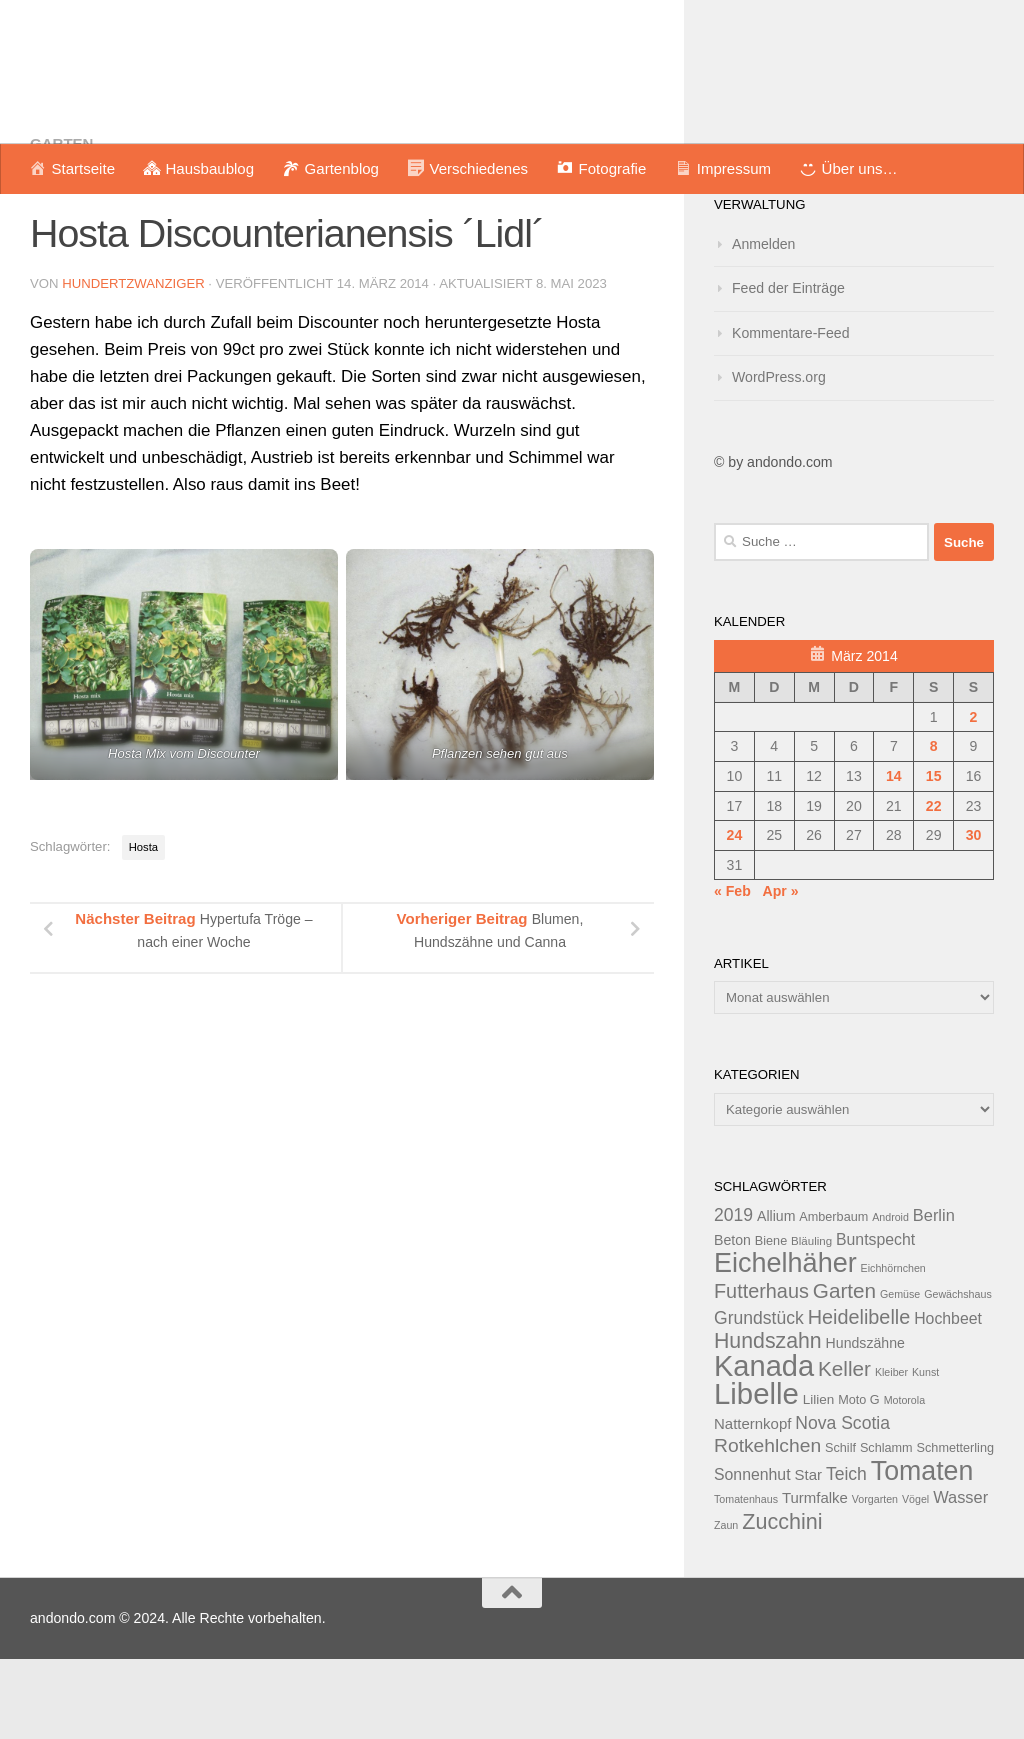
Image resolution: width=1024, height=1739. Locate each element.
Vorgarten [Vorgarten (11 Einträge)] (875, 1579)
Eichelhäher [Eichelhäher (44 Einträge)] (785, 1343)
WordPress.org (779, 457)
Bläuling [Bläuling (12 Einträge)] (811, 1321)
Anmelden (763, 324)
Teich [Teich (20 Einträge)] (846, 1554)
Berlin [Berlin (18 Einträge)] (934, 1295)
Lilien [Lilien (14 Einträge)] (819, 1479)
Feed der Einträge (788, 368)
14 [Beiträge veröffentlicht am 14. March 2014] (894, 856)
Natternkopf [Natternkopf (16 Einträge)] (752, 1503)
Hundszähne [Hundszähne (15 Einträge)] (865, 1423)
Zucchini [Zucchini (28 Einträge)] (782, 1601)
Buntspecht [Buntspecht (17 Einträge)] (875, 1319)
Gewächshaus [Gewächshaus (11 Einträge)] (958, 1374)
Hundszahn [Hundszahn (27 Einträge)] (768, 1421)
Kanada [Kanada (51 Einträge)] (764, 1446)
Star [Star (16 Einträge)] (808, 1554)
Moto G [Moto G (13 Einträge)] (859, 1480)
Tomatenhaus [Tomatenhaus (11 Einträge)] (746, 1579)
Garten (61, 223)
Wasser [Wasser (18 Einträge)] (960, 1577)
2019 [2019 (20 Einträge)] (733, 1295)
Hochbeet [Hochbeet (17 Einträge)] (948, 1398)
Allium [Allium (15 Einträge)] (776, 1296)
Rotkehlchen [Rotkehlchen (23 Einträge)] (767, 1525)
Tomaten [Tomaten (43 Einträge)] (922, 1551)
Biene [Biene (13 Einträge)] (771, 1321)
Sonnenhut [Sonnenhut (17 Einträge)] (752, 1554)
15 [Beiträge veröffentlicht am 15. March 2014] (934, 856)
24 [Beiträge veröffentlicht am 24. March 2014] (735, 915)
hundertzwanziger (133, 363)
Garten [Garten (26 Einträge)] (844, 1370)
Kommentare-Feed (791, 413)
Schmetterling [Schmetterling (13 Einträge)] (955, 1528)
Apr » (781, 971)
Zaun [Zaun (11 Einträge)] (726, 1605)
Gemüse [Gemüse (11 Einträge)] (900, 1374)
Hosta (143, 927)
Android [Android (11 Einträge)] (890, 1297)
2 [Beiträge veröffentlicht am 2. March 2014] (974, 797)
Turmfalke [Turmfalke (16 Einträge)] (815, 1577)
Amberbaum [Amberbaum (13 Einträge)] (833, 1297)
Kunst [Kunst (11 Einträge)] (925, 1452)
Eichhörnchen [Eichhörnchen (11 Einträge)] (893, 1348)
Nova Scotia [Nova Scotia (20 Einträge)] (842, 1503)
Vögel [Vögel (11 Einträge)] (915, 1579)
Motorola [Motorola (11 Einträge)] (904, 1480)
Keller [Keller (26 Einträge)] (844, 1448)
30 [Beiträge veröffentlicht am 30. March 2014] (974, 915)
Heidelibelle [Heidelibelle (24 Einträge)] (859, 1397)
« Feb (732, 971)
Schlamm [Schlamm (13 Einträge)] (886, 1528)
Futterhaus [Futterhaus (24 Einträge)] (761, 1371)
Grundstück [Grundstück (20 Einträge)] (759, 1398)
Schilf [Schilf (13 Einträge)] (840, 1528)
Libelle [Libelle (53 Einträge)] (756, 1473)
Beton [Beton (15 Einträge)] (732, 1320)
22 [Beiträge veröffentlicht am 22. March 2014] (934, 886)
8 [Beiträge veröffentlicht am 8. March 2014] (934, 826)
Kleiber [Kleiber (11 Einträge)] (891, 1452)
